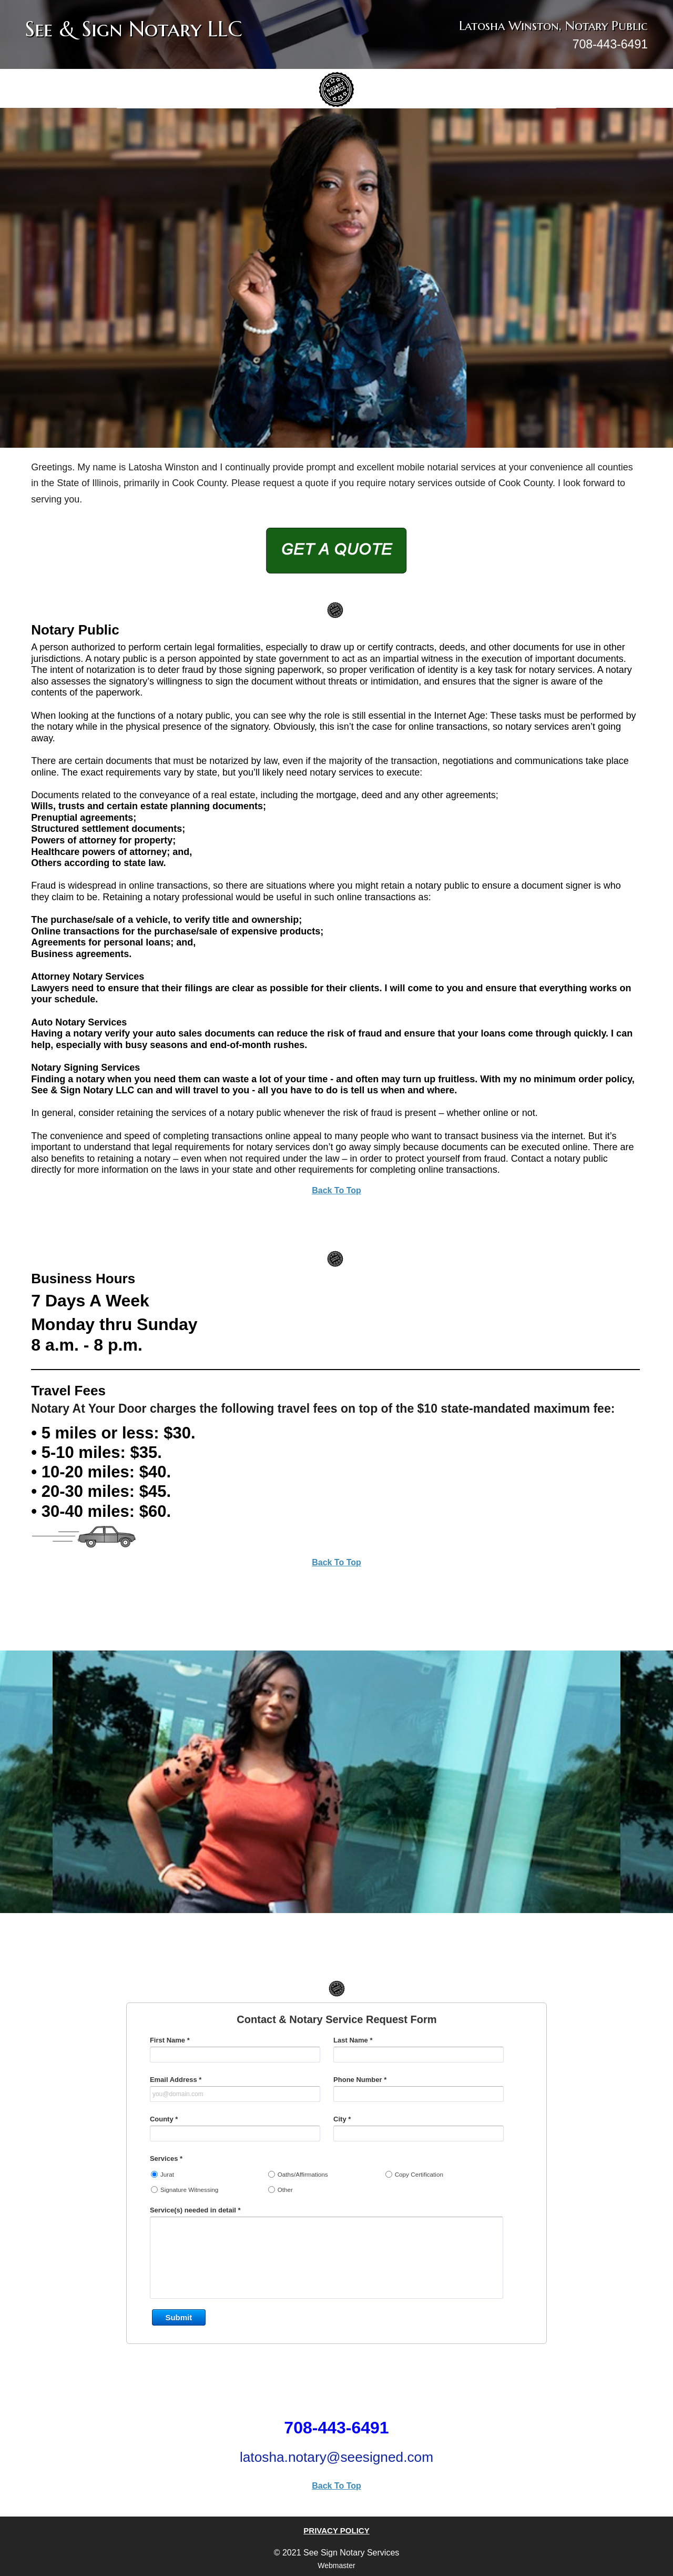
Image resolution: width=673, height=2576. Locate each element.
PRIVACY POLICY (336, 2530)
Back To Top (336, 1190)
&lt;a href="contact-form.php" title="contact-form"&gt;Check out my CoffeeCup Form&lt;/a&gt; (336, 2195)
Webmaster (336, 2565)
